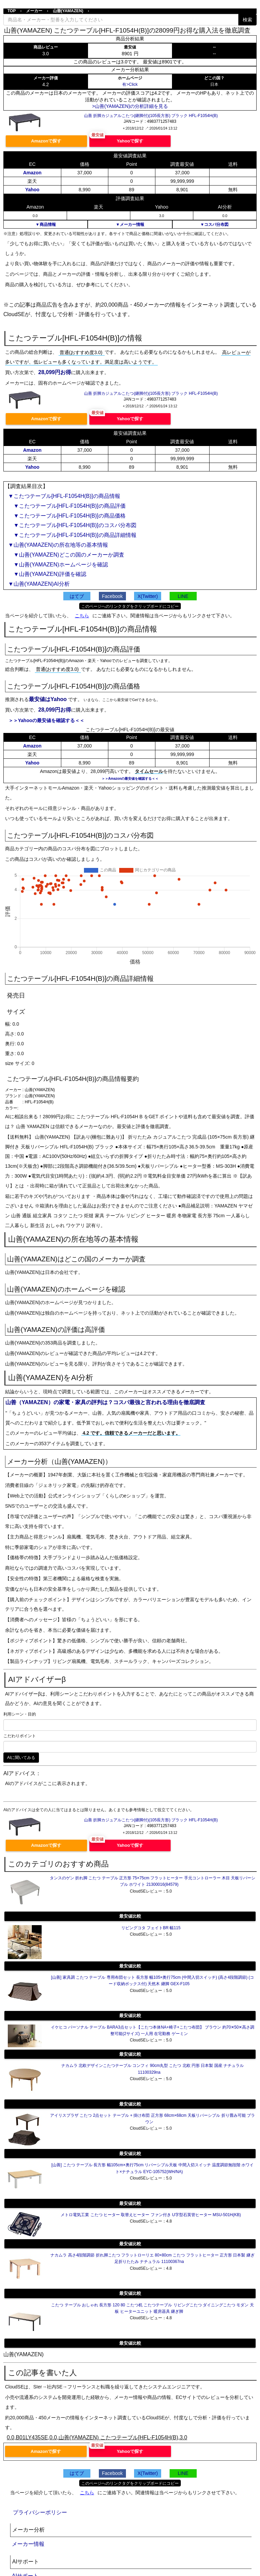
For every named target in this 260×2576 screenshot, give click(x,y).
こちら (82, 615)
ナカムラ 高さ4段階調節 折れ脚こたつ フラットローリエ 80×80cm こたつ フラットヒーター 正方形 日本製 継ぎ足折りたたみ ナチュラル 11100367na (152, 2258)
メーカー (34, 10)
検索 (247, 19)
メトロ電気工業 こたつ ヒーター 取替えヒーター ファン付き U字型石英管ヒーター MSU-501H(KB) (151, 2214)
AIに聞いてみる (21, 1757)
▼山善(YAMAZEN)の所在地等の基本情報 (58, 545)
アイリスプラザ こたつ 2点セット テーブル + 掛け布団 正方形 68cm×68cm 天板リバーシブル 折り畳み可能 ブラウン (152, 2118)
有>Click (129, 84)
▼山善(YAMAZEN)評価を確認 (47, 574)
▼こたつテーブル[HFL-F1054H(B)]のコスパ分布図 (72, 525)
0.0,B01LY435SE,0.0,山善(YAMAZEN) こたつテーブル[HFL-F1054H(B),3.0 (97, 2437)
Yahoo (32, 189)
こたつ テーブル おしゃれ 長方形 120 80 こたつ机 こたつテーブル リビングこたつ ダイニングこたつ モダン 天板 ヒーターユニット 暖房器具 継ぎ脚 (152, 2308)
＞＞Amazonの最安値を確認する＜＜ (130, 778)
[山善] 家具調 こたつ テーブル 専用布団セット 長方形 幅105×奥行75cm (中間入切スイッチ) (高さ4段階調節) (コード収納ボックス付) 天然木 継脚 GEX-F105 (152, 1980)
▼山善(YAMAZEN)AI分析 (39, 584)
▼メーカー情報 (130, 224)
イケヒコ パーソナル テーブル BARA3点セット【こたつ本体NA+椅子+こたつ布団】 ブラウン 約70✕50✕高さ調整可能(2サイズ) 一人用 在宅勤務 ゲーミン (152, 2030)
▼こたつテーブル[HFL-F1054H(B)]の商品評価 (67, 506)
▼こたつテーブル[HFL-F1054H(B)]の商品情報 (64, 496)
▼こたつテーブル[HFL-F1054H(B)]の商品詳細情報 (72, 535)
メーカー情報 (28, 2544)
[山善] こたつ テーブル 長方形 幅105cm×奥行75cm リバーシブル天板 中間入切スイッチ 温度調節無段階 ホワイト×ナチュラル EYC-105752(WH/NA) (152, 2168)
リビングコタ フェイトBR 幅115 (150, 1927)
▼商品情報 (46, 224)
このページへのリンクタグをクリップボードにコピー (130, 606)
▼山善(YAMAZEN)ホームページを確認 (58, 564)
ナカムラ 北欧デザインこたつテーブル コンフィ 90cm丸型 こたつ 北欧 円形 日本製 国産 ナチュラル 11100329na (152, 2068)
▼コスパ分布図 (214, 224)
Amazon (32, 172)
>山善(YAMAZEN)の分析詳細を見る (130, 106)
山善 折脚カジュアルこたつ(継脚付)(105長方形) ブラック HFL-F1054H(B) (151, 115)
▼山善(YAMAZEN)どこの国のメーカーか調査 (66, 555)
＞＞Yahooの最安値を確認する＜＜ (46, 720)
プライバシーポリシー (40, 2512)
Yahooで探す (130, 140)
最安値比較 (130, 1916)
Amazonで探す (46, 140)
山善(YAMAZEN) (68, 10)
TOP (11, 10)
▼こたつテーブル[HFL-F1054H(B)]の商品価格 (67, 516)
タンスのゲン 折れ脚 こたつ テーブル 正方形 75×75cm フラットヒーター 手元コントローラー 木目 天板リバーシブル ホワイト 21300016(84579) (153, 1881)
